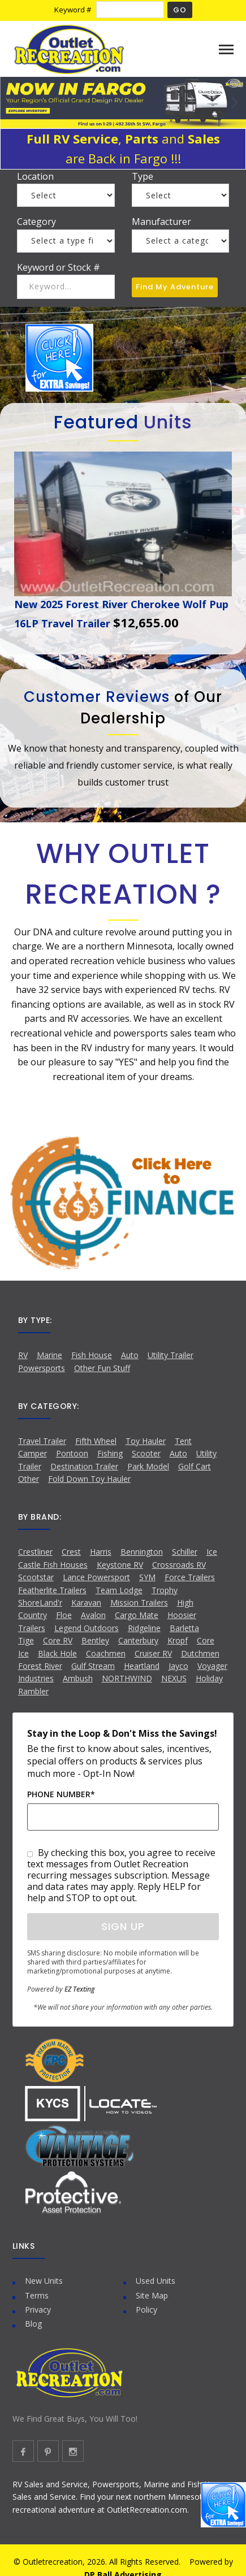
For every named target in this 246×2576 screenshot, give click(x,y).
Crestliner (35, 1551)
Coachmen (106, 1653)
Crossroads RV (179, 1564)
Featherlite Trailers (52, 1590)
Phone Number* (61, 1794)
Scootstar (36, 1577)
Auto (130, 1355)
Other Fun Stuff (102, 1368)
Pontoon (72, 1453)
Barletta (184, 1628)
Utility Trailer (170, 1355)
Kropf (177, 1640)
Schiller (184, 1551)
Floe (64, 1615)
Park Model (148, 1466)
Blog (33, 2323)
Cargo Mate (136, 1615)
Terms (37, 2295)
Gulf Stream (93, 1665)
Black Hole (57, 1653)
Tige (26, 1640)
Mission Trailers (139, 1602)
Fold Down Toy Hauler (89, 1478)
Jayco (178, 1665)
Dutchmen (200, 1653)
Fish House (91, 1355)
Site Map (152, 2295)
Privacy (38, 2309)
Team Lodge (119, 1590)
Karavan (86, 1602)
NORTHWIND (127, 1678)
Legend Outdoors (86, 1628)
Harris (100, 1551)
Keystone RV (120, 1564)
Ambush (78, 1678)
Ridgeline (144, 1628)
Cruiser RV (153, 1653)
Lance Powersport (96, 1577)
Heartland (141, 1665)
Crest (71, 1551)
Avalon (93, 1615)
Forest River (40, 1665)
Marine (49, 1355)
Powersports (41, 1368)
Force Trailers (190, 1577)
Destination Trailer (84, 1466)
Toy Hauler (146, 1441)
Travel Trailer (42, 1441)
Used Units (155, 2280)
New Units (44, 2280)
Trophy (165, 1590)
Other (28, 1478)
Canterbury (138, 1640)
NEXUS (174, 1678)
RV (23, 1355)
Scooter (146, 1453)
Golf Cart (194, 1466)
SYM (147, 1577)
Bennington (141, 1551)
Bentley (95, 1640)
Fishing (110, 1453)
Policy (146, 2309)
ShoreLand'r (40, 1602)
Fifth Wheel (95, 1441)
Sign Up (123, 1926)
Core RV (57, 1640)
